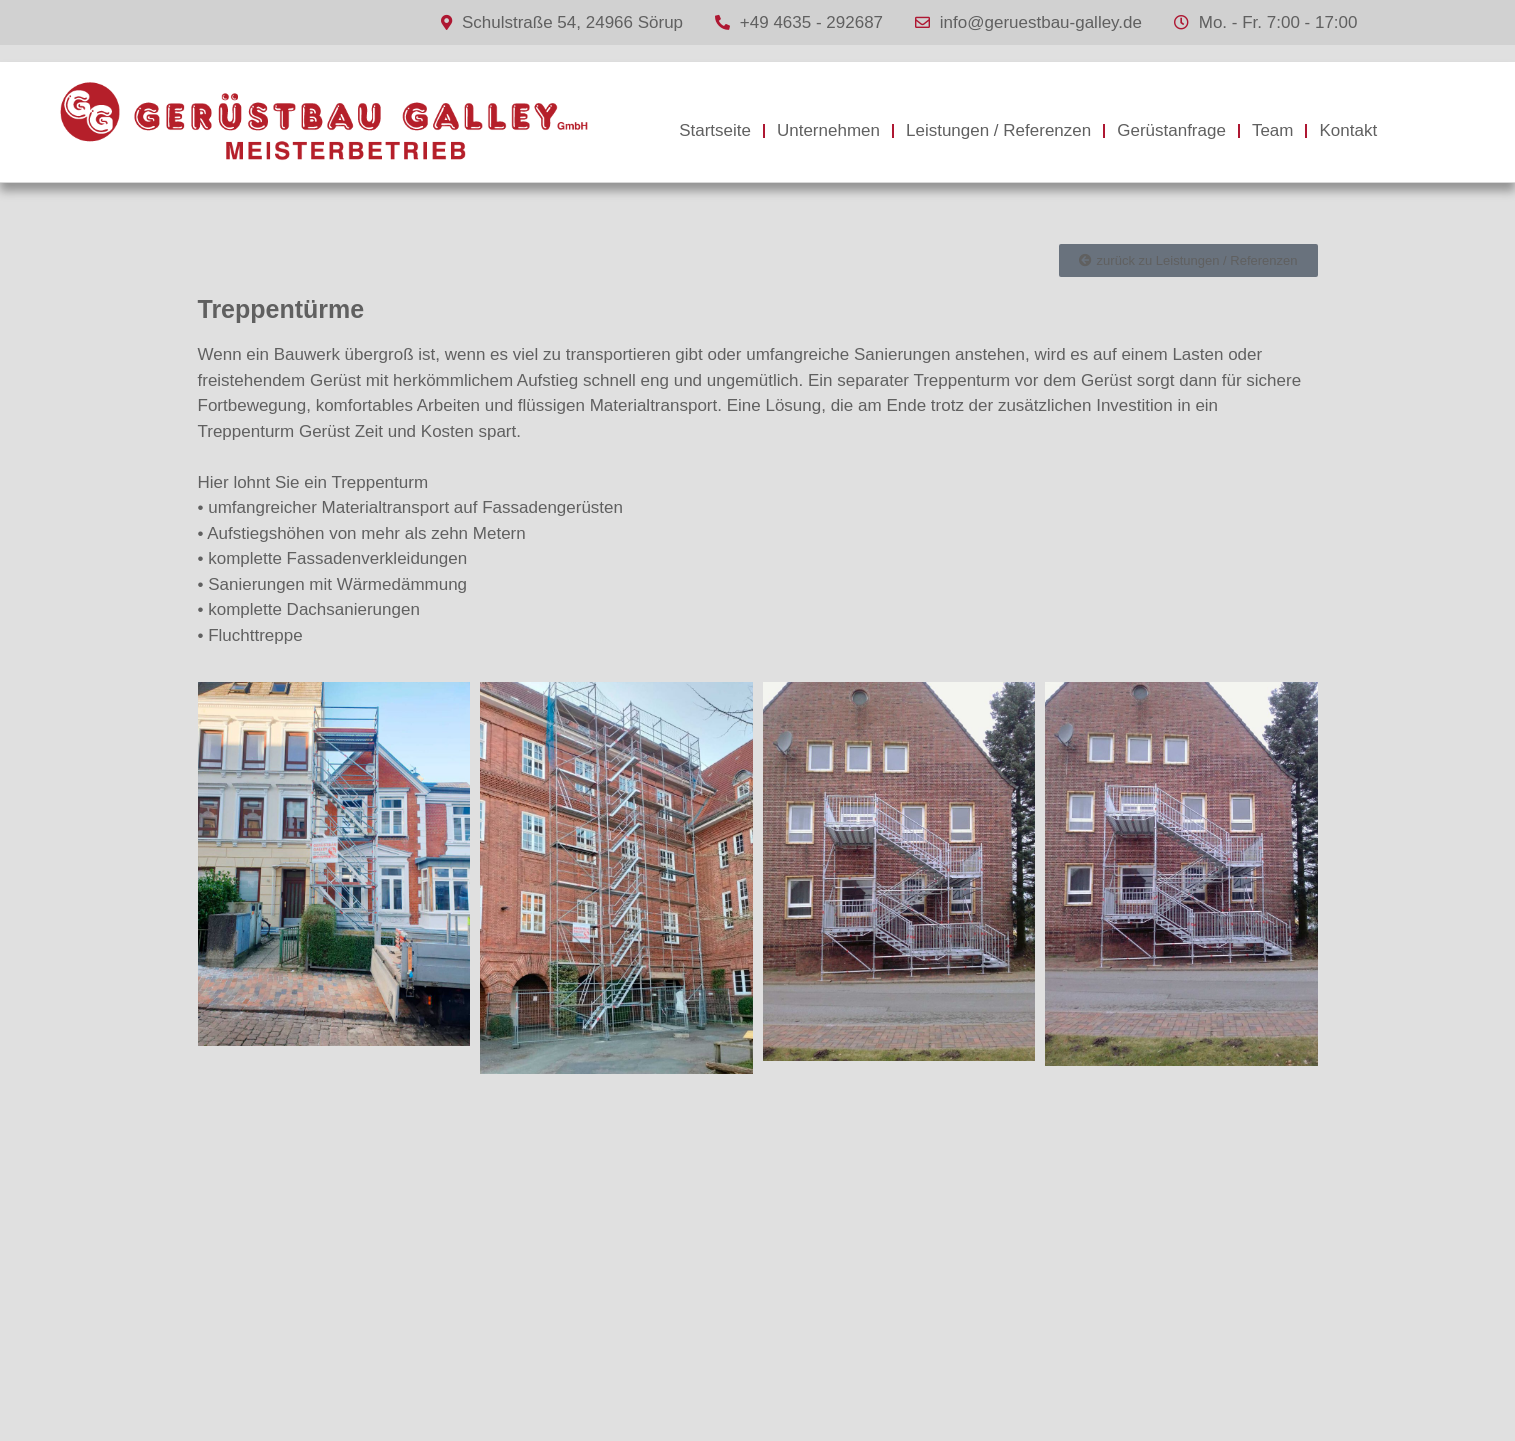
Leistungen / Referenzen (998, 130)
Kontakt (1348, 130)
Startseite (715, 130)
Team (1273, 130)
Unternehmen (828, 130)
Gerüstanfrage (1171, 130)
